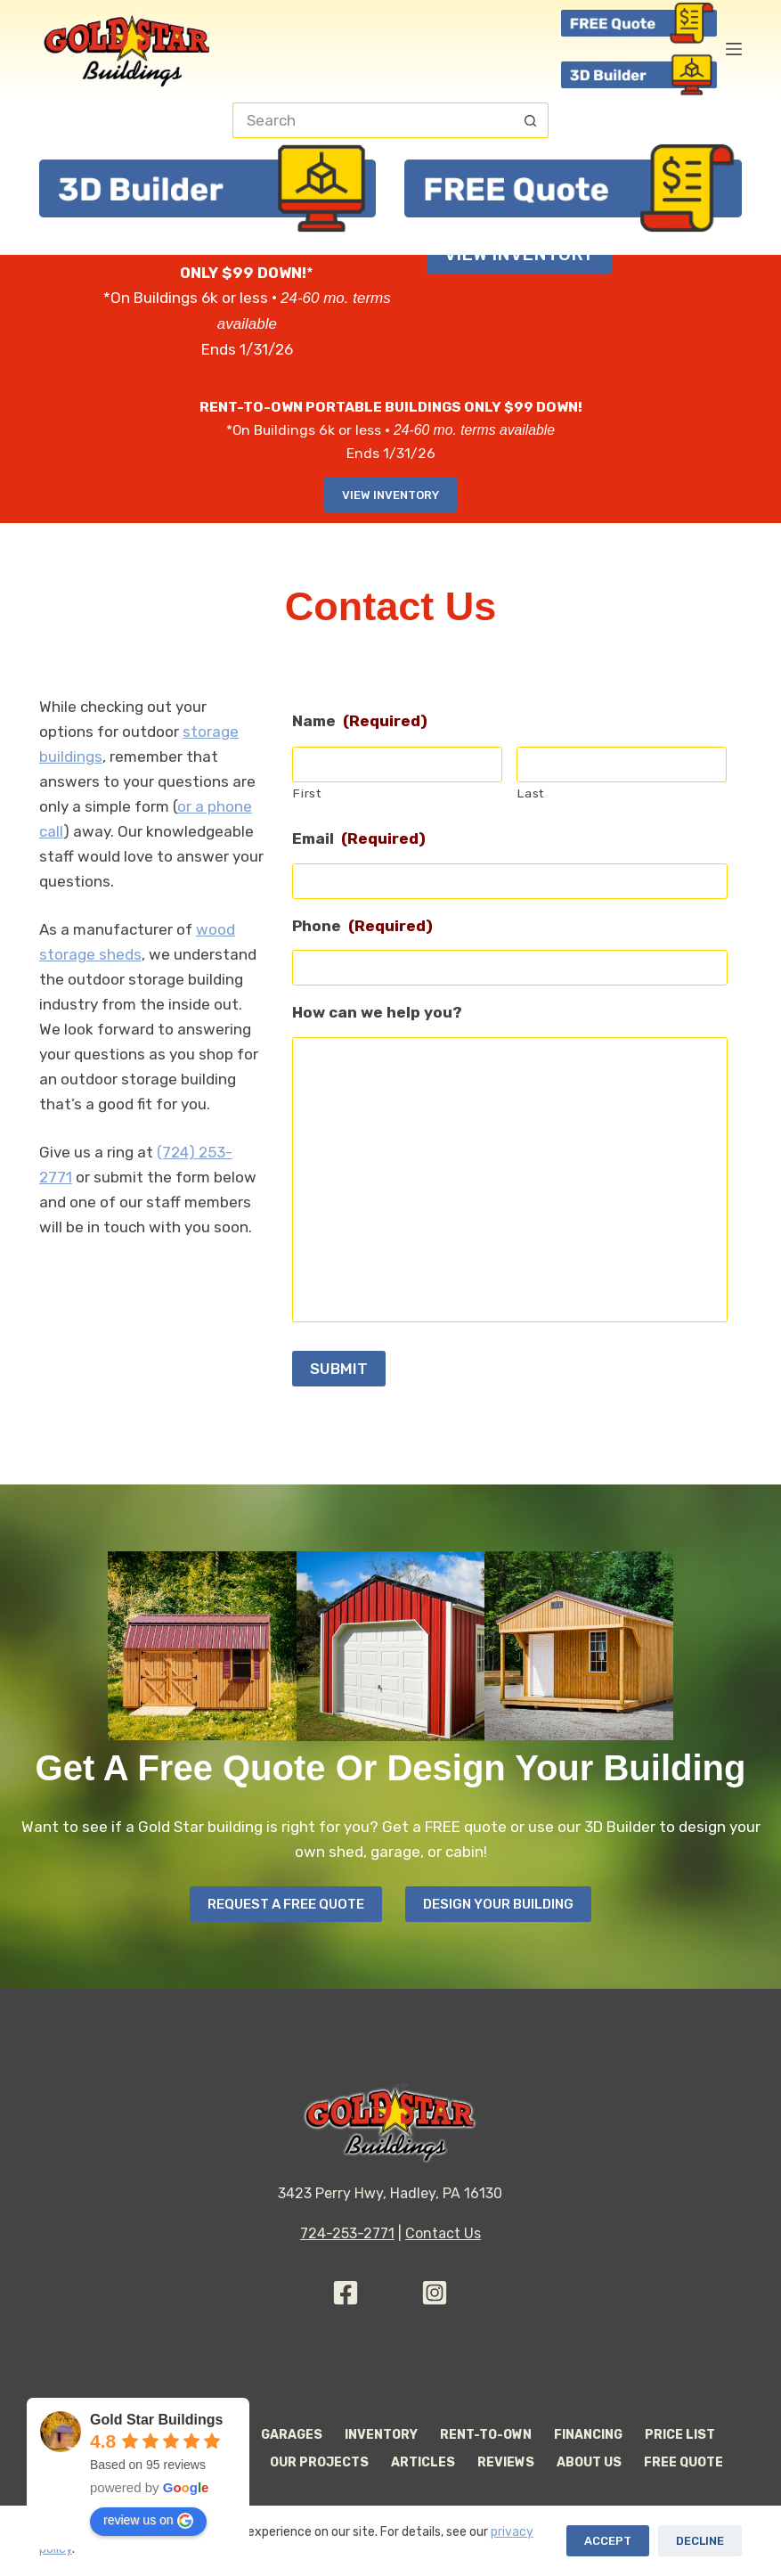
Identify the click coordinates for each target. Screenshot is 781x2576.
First (307, 793)
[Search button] (531, 120)
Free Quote (683, 2462)
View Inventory (390, 495)
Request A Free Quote (285, 1904)
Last (531, 793)
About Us (589, 2462)
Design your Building (498, 1904)
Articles (423, 2462)
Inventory (381, 2434)
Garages (291, 2434)
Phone (362, 926)
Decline (700, 2540)
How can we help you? (377, 1012)
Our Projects (319, 2462)
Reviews (505, 2462)
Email (359, 838)
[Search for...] (372, 120)
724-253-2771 (347, 2233)
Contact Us (443, 2233)
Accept (607, 2540)
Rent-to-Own (486, 2434)
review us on (148, 2521)
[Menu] (734, 49)
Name (359, 721)
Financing (588, 2434)
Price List (680, 2434)
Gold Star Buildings (156, 2419)
